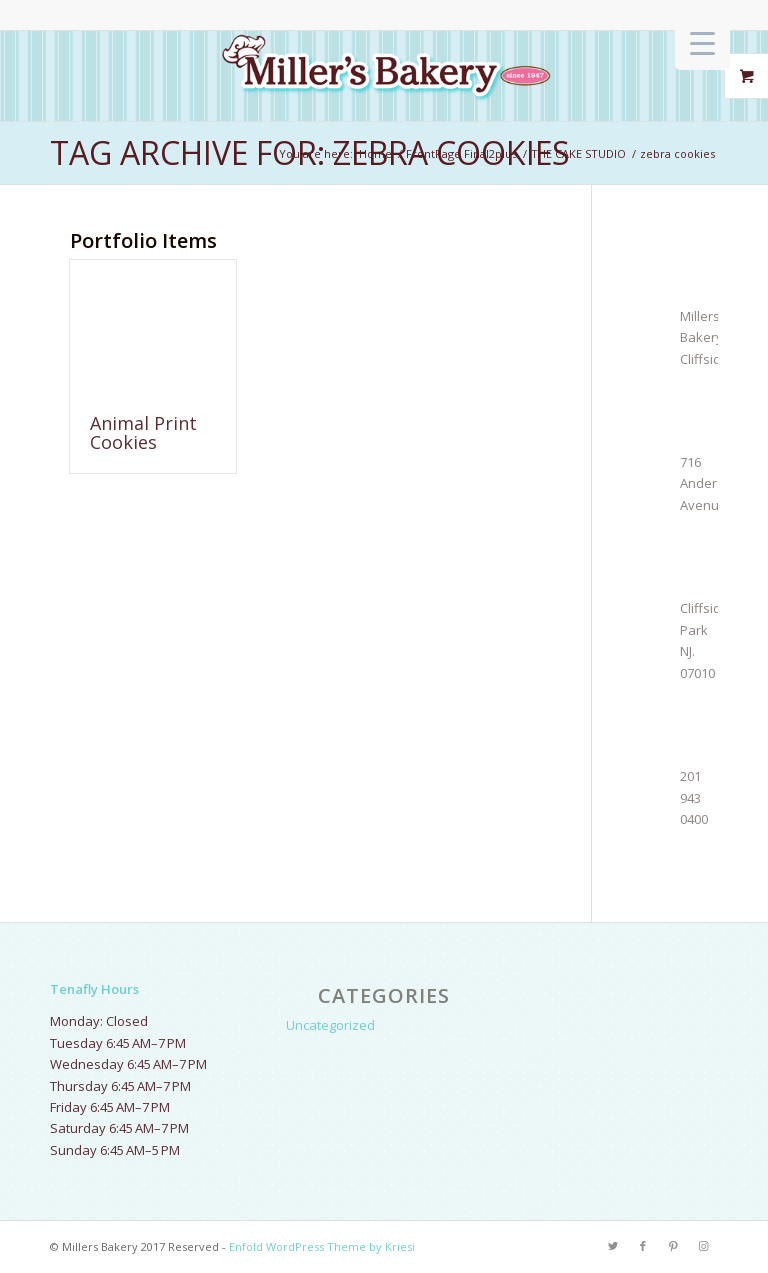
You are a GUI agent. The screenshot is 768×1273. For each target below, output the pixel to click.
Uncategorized (330, 1025)
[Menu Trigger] (702, 42)
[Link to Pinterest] (673, 1246)
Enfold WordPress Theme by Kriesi (322, 1246)
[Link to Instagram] (703, 1246)
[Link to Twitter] (613, 1246)
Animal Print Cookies (143, 433)
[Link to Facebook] (643, 1246)
